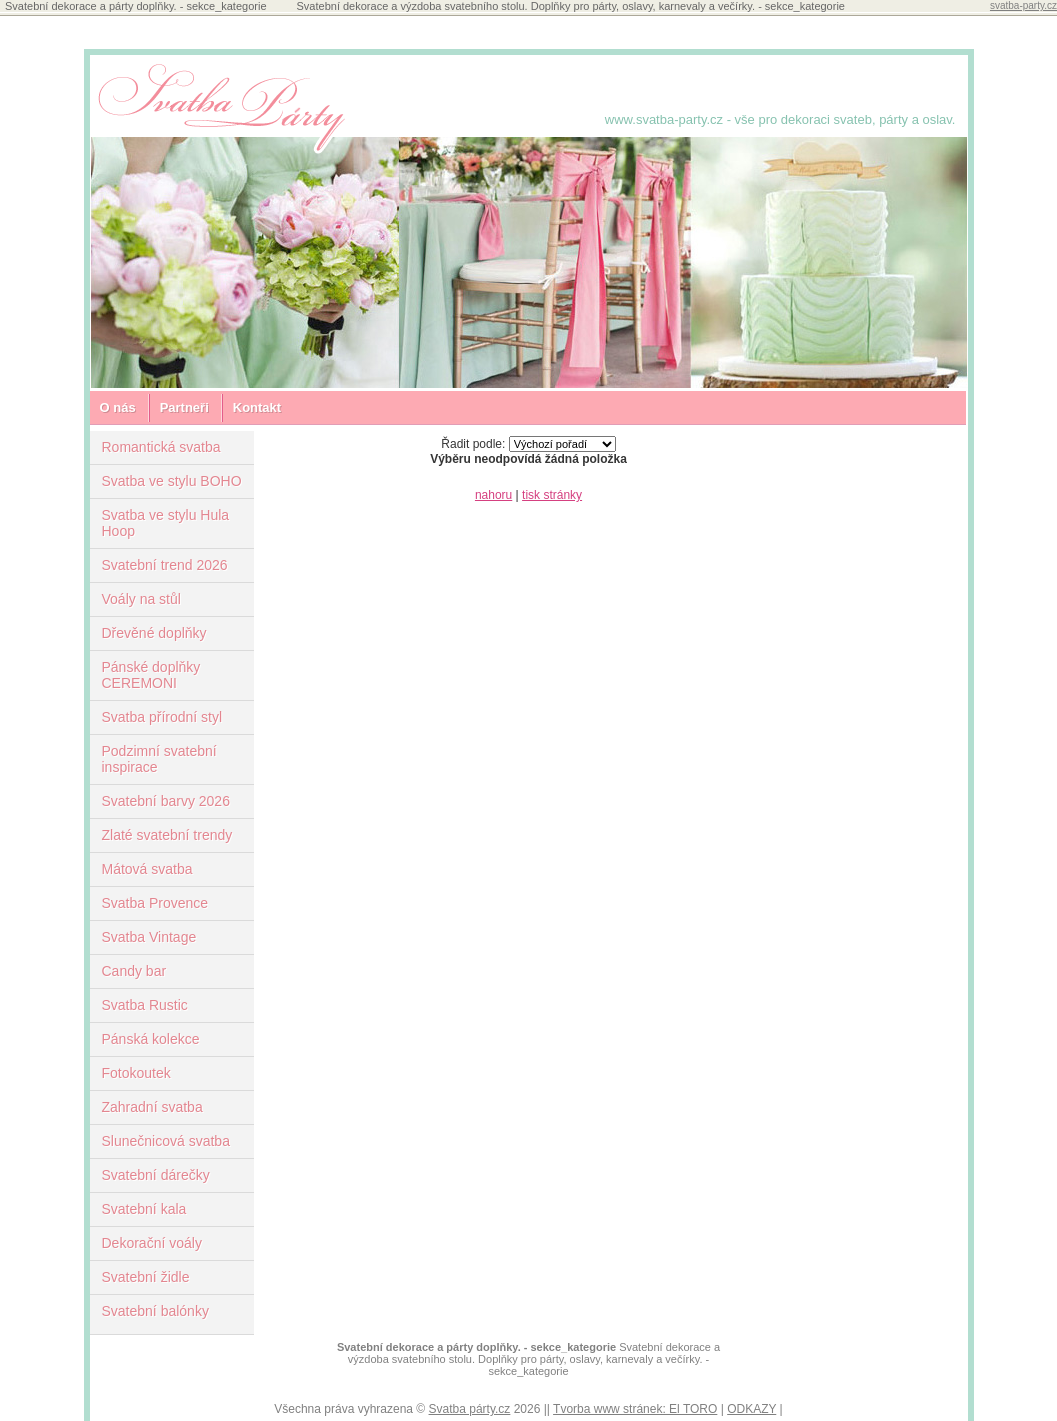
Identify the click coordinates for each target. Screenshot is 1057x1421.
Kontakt (257, 407)
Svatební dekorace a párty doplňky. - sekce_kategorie (476, 1347)
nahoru (493, 495)
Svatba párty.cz (470, 1409)
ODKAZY (751, 1409)
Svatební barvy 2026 (166, 801)
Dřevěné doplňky (154, 633)
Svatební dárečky (156, 1175)
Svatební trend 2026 (165, 565)
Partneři (184, 407)
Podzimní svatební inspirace (159, 759)
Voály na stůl (141, 599)
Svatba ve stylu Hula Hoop (166, 523)
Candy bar (134, 971)
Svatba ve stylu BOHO (172, 481)
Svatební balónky (155, 1311)
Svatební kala (144, 1209)
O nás (118, 407)
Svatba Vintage (149, 937)
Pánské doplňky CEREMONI (151, 675)
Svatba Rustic (145, 1005)
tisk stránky (552, 495)
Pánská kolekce (151, 1039)
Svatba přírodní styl (162, 717)
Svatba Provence (155, 903)
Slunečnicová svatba (166, 1141)
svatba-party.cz (1023, 5)
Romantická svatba (161, 447)
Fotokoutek (136, 1073)
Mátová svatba (147, 869)
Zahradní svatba (152, 1107)
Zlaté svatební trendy (167, 835)
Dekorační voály (152, 1243)
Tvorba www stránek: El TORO (635, 1409)
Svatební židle (146, 1277)
